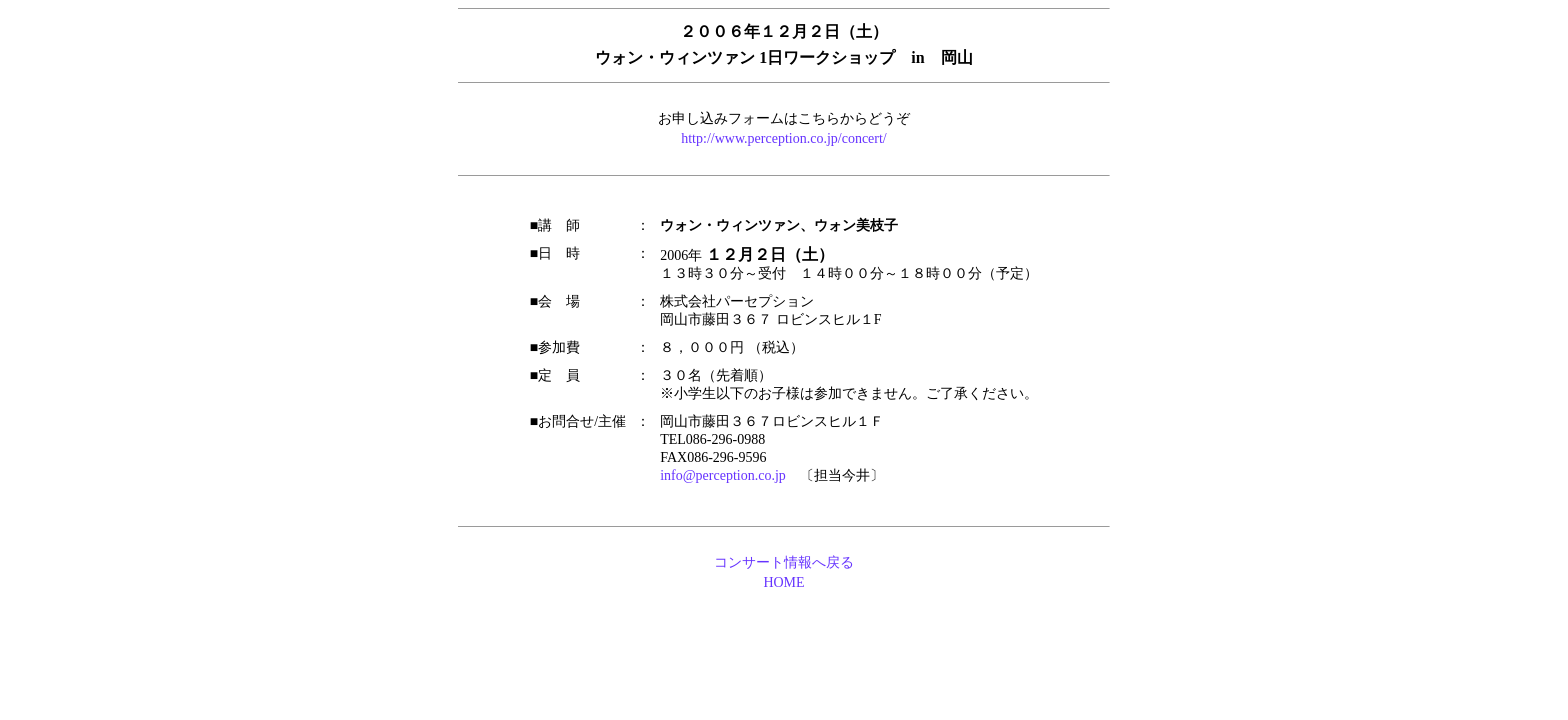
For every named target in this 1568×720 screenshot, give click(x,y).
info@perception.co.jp (723, 475)
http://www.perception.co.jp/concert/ (784, 138)
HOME (783, 582)
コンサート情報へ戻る (784, 562)
